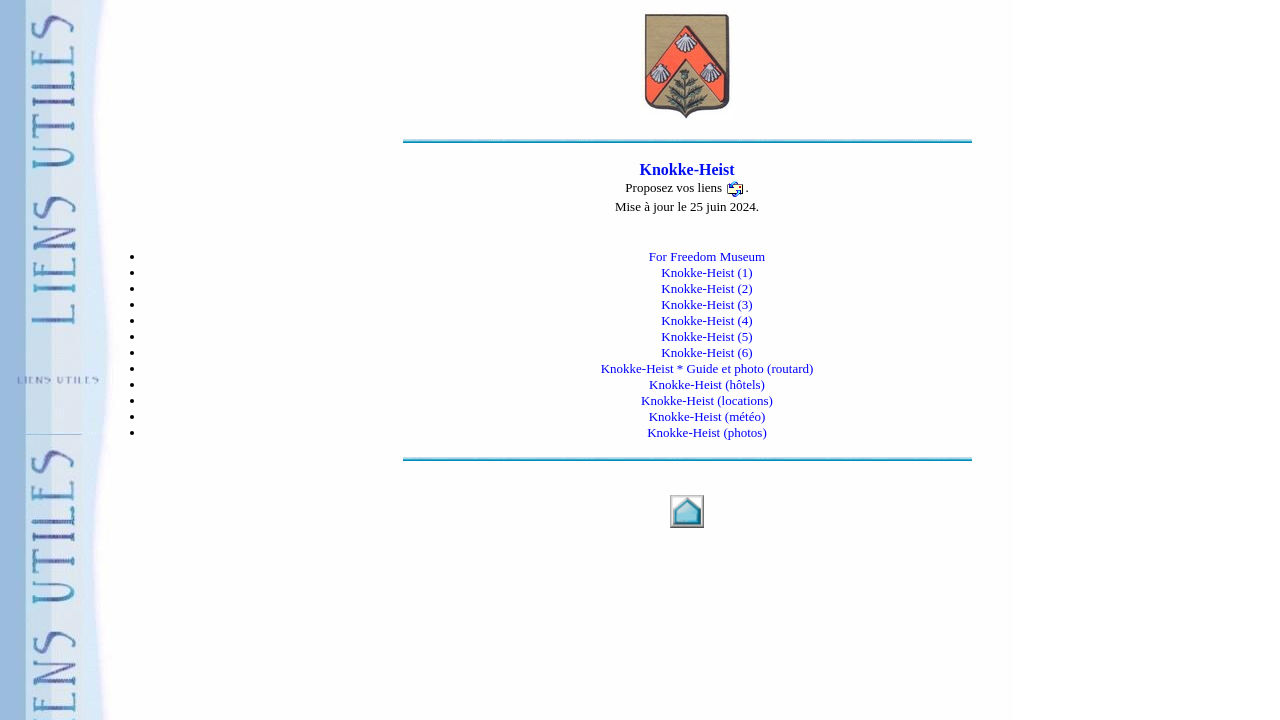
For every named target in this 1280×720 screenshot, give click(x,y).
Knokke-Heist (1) (706, 272)
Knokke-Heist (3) (706, 304)
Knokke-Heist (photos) (707, 432)
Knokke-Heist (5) (706, 336)
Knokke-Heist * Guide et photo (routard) (707, 368)
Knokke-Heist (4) (706, 320)
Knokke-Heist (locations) (707, 400)
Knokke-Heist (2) (706, 288)
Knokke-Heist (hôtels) (707, 384)
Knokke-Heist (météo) (707, 416)
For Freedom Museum (707, 256)
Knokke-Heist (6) (706, 352)
